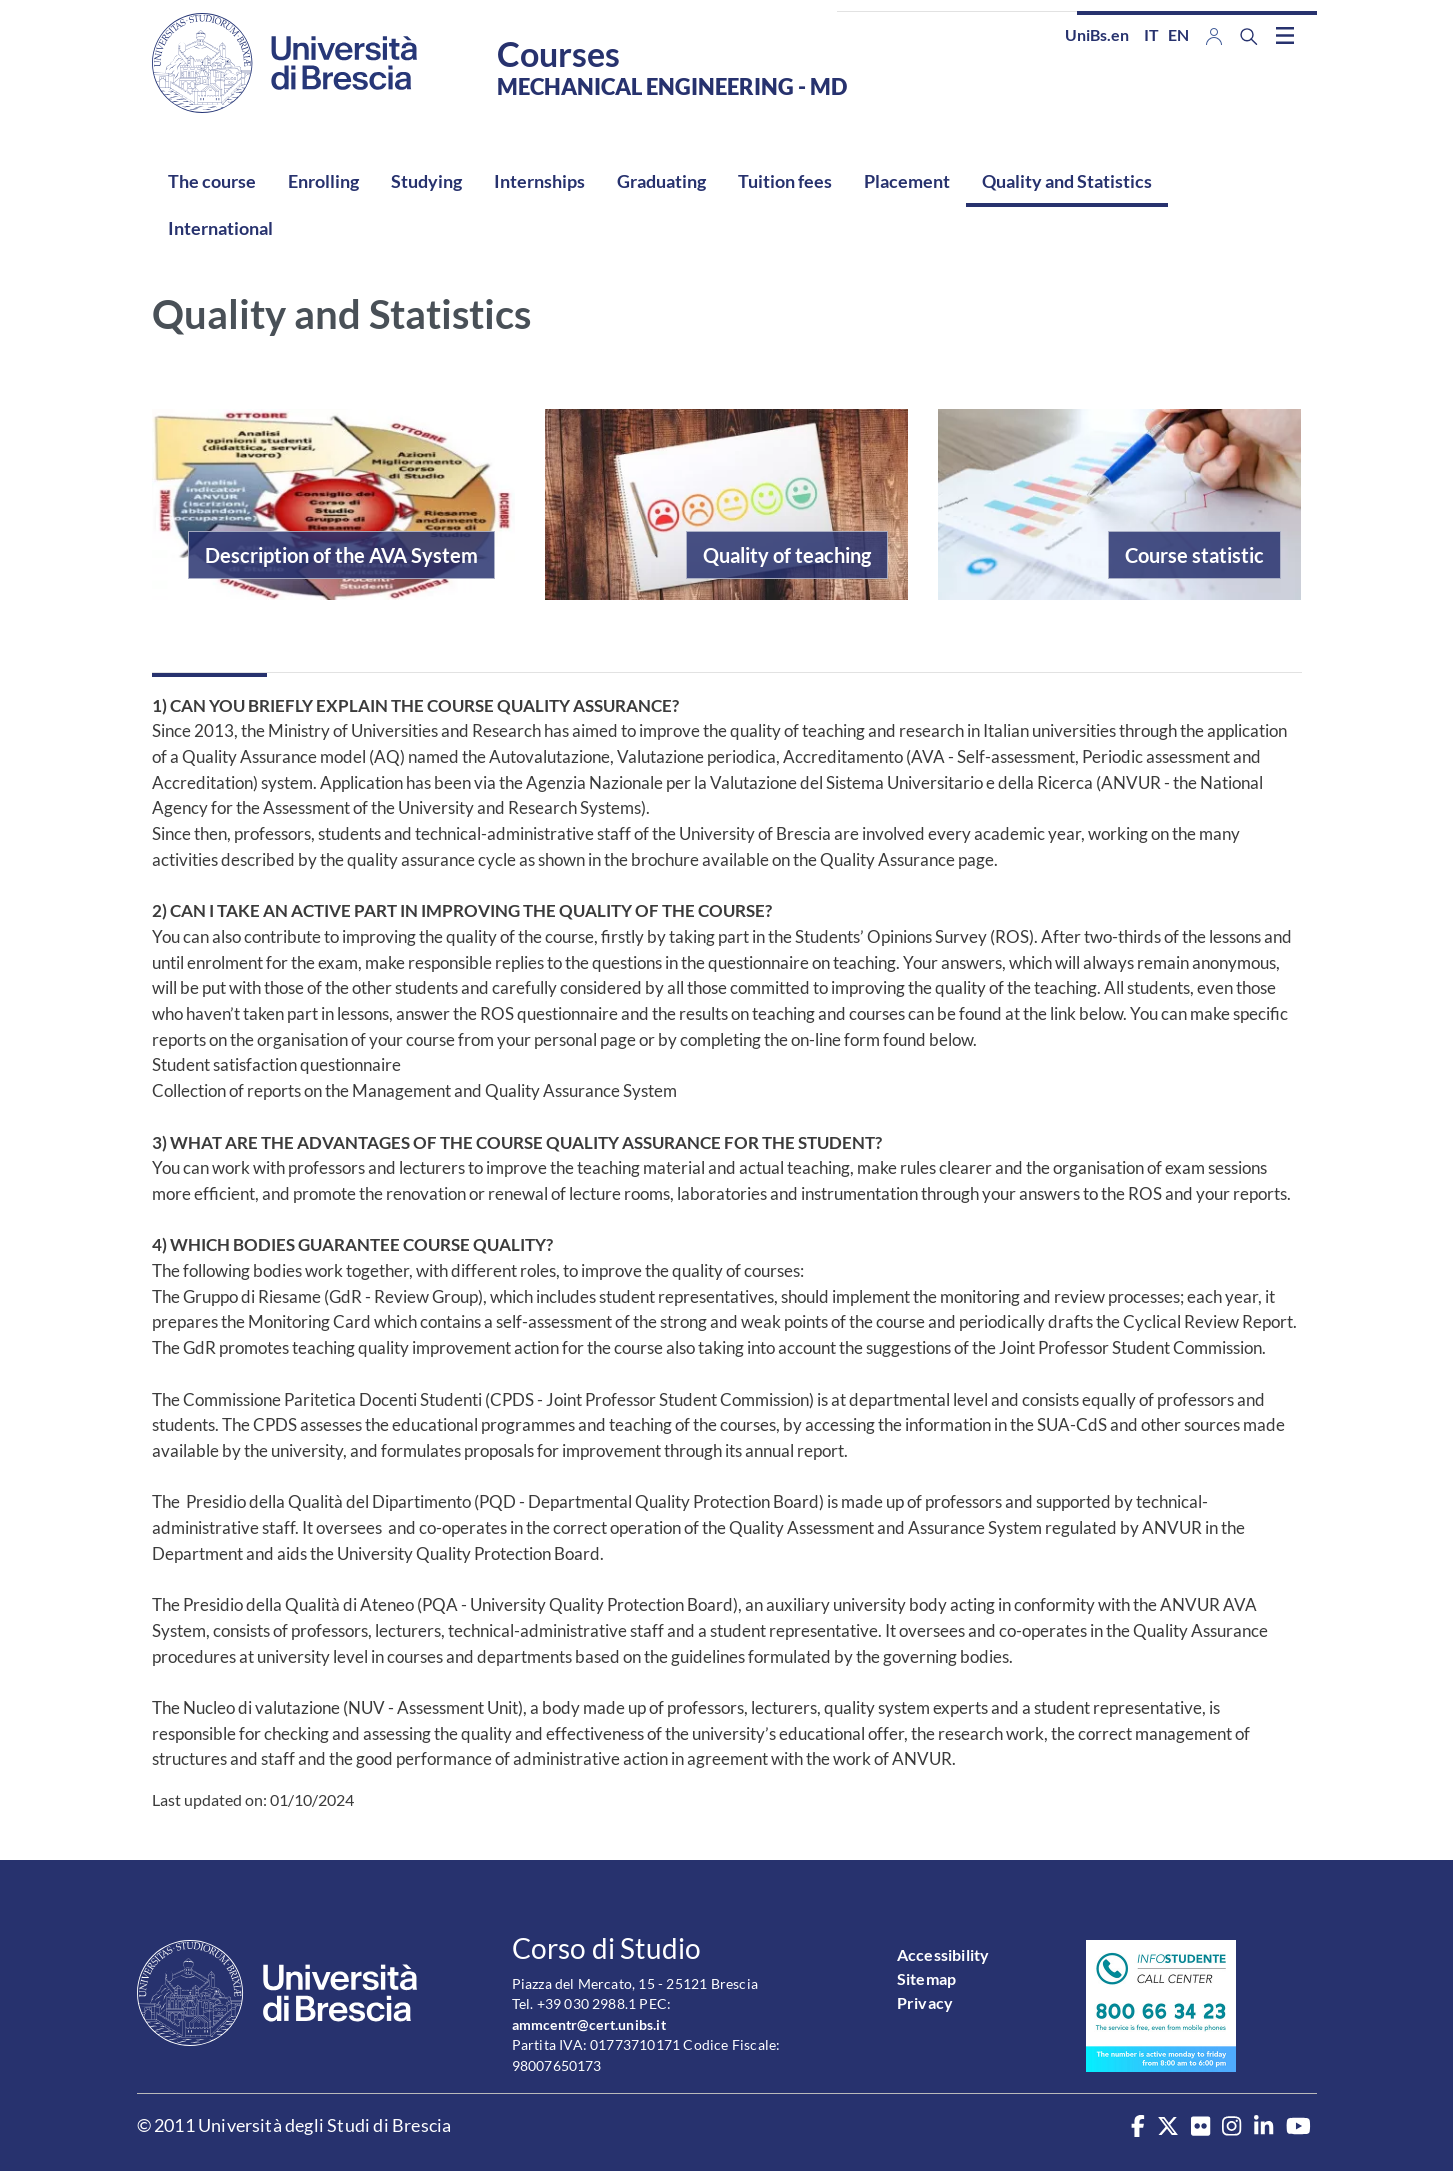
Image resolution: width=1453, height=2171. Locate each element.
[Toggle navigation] (1285, 35)
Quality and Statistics (1067, 181)
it (1151, 34)
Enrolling (323, 181)
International (220, 228)
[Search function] (1249, 36)
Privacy (925, 2002)
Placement (907, 181)
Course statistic (1194, 555)
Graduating (661, 181)
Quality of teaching (787, 555)
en (1178, 34)
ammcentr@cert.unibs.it (589, 2024)
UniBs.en (1097, 34)
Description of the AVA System (341, 555)
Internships (539, 181)
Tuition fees (785, 181)
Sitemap (926, 1978)
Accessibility (943, 1954)
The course (212, 181)
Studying (426, 181)
